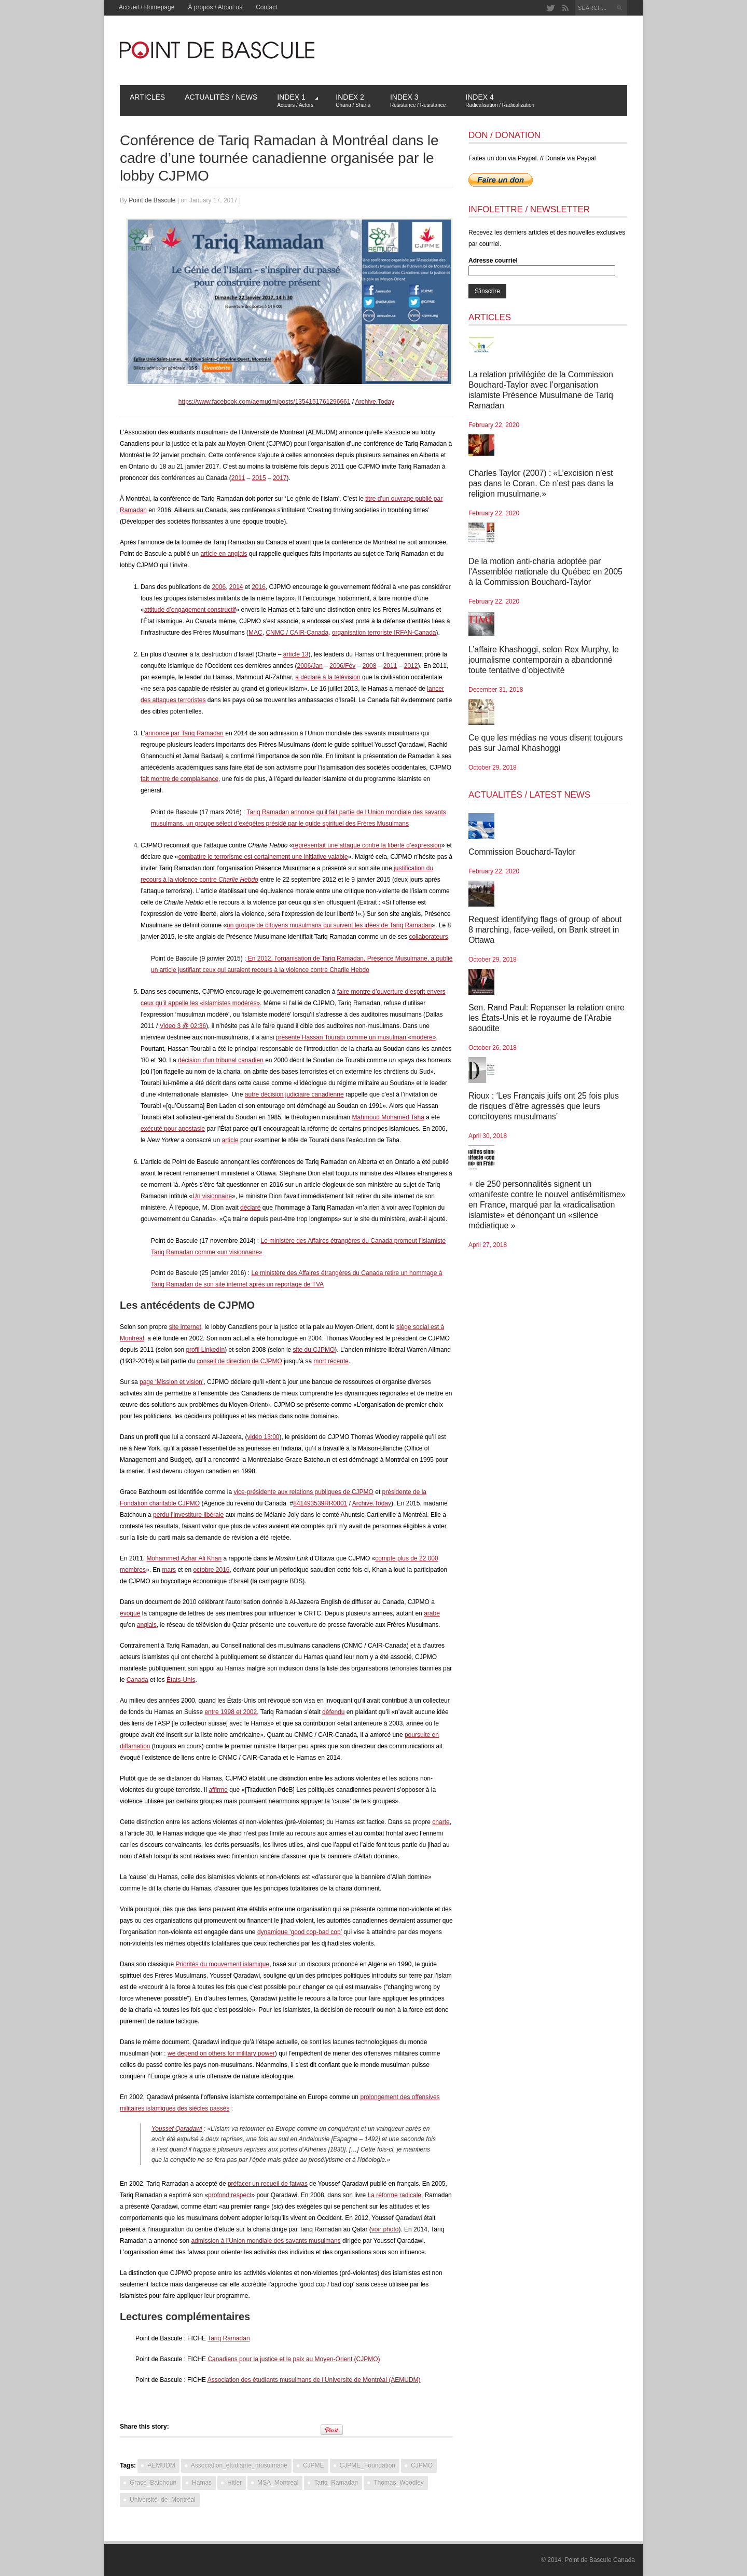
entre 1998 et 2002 (230, 1712)
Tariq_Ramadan (336, 2482)
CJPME (313, 2465)
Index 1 (297, 100)
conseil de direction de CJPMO (239, 1361)
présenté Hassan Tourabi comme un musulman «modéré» (356, 1037)
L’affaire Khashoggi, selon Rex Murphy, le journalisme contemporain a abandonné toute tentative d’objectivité (543, 660)
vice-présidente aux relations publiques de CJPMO (303, 1492)
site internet (185, 1327)
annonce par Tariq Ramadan (184, 733)
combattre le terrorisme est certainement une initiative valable (263, 856)
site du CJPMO (314, 1349)
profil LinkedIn (205, 1349)
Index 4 (499, 100)
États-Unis (181, 1679)
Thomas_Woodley (399, 2482)
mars (169, 1569)
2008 (370, 665)
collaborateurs (428, 936)
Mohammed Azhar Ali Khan (184, 1558)
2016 (259, 587)
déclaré (250, 1207)
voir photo (385, 2229)
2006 (219, 587)
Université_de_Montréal (163, 2499)
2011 (238, 478)
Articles (147, 97)
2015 (259, 478)
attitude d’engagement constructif (190, 609)
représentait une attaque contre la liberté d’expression (367, 845)
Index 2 (353, 100)
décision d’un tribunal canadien (221, 1060)
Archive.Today (374, 401)
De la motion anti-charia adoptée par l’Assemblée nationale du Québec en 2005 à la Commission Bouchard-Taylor (545, 571)
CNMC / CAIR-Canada (297, 632)
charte (440, 1822)
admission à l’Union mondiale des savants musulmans (265, 2240)
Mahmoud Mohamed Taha (388, 1117)
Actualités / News (221, 97)
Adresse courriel (493, 260)
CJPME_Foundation (367, 2465)
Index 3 (418, 100)
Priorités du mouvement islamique (222, 1964)
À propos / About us (215, 7)
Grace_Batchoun (153, 2482)
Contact (266, 7)
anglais (147, 1624)
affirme (218, 1789)
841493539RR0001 (320, 1503)
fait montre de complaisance (179, 779)
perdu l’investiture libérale (188, 1514)
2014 (236, 587)
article (230, 1140)
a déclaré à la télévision (327, 677)
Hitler (234, 2482)
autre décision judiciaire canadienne (294, 1094)
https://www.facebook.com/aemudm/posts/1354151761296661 (264, 401)
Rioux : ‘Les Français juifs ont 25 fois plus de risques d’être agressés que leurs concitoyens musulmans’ (543, 1106)
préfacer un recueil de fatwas (268, 2183)
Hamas (202, 2482)
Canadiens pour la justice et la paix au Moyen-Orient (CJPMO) (294, 2359)
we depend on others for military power (221, 2053)
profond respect (229, 2195)
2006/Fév (342, 665)
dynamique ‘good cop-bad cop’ (299, 1932)
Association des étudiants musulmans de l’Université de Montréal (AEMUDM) (314, 2379)
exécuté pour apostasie (173, 1128)
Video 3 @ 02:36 (183, 1026)
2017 (280, 478)
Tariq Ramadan (229, 2338)
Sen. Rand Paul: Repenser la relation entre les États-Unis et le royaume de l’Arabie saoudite (546, 1018)
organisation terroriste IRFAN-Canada (384, 632)
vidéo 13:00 (263, 1437)
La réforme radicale (394, 2195)
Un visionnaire (212, 1196)
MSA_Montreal (277, 2482)
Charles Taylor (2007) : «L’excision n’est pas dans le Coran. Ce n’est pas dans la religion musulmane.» (541, 483)
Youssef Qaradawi (176, 2128)
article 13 (296, 654)
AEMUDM (161, 2465)
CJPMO (422, 2465)
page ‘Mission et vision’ (171, 1382)
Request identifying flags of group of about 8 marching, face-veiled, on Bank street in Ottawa (544, 929)
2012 (411, 665)
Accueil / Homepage (146, 7)
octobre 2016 (211, 1569)
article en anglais (223, 553)
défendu (333, 1712)
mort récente (331, 1361)
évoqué (130, 1613)
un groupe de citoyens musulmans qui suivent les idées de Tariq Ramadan (329, 925)
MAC (255, 632)
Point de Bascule (152, 200)
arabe (432, 1613)
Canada (137, 1679)
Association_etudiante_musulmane (239, 2465)
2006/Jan (310, 665)
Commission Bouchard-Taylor (521, 851)
